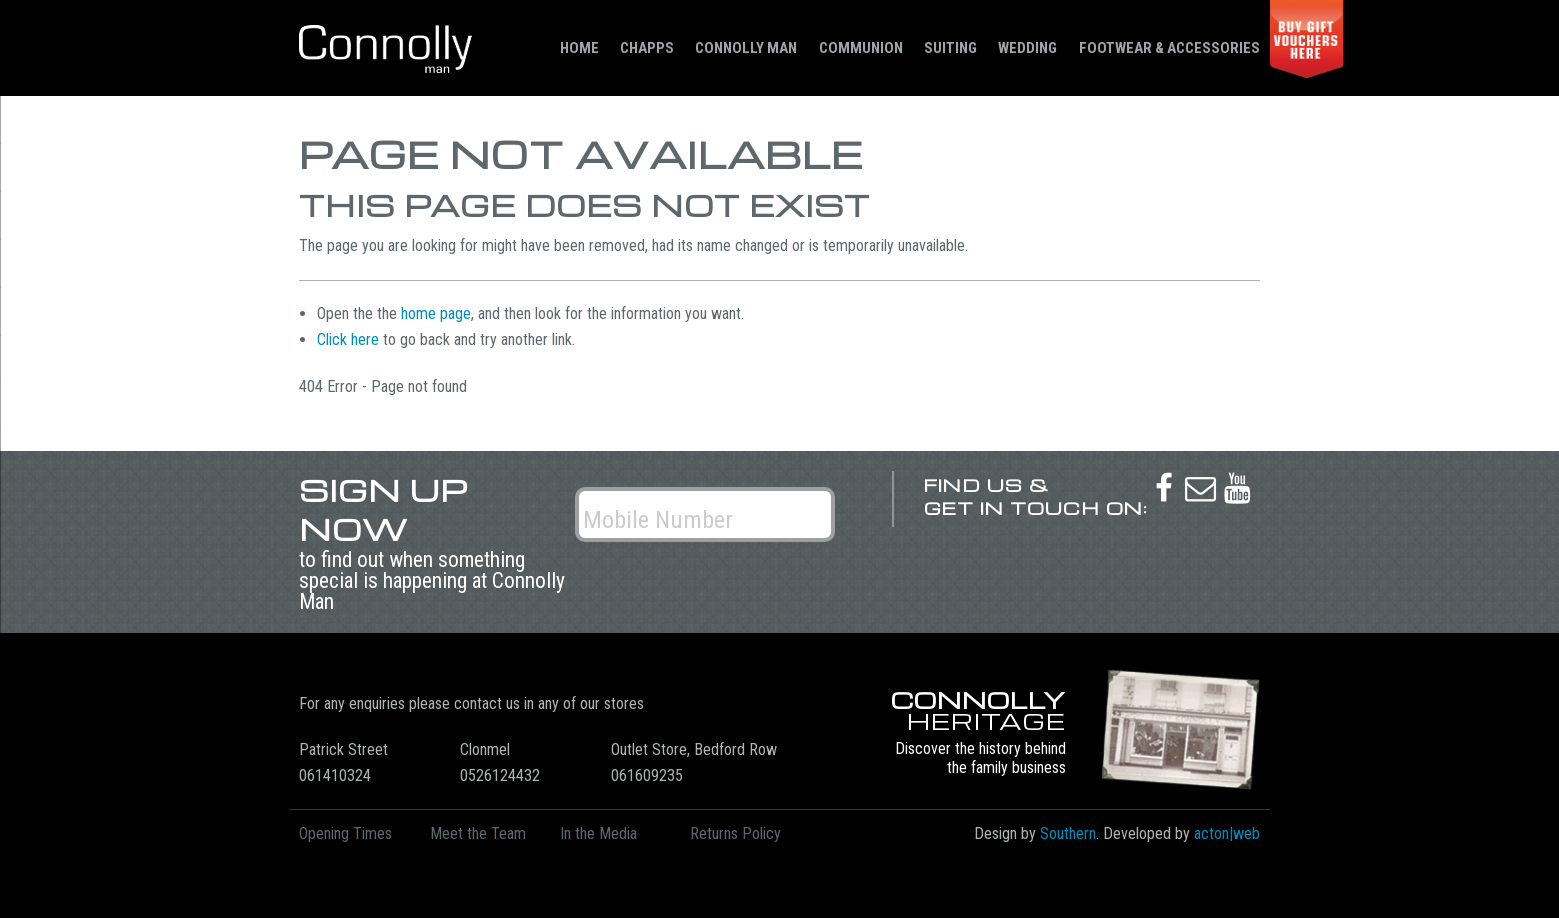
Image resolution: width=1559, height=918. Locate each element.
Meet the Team (478, 833)
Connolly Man (746, 48)
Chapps (647, 48)
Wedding (1027, 48)
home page (436, 313)
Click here (348, 339)
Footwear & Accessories (1169, 48)
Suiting (950, 48)
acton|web (1227, 833)
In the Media (598, 833)
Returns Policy (735, 833)
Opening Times (345, 833)
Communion (861, 48)
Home (579, 48)
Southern (1068, 833)
